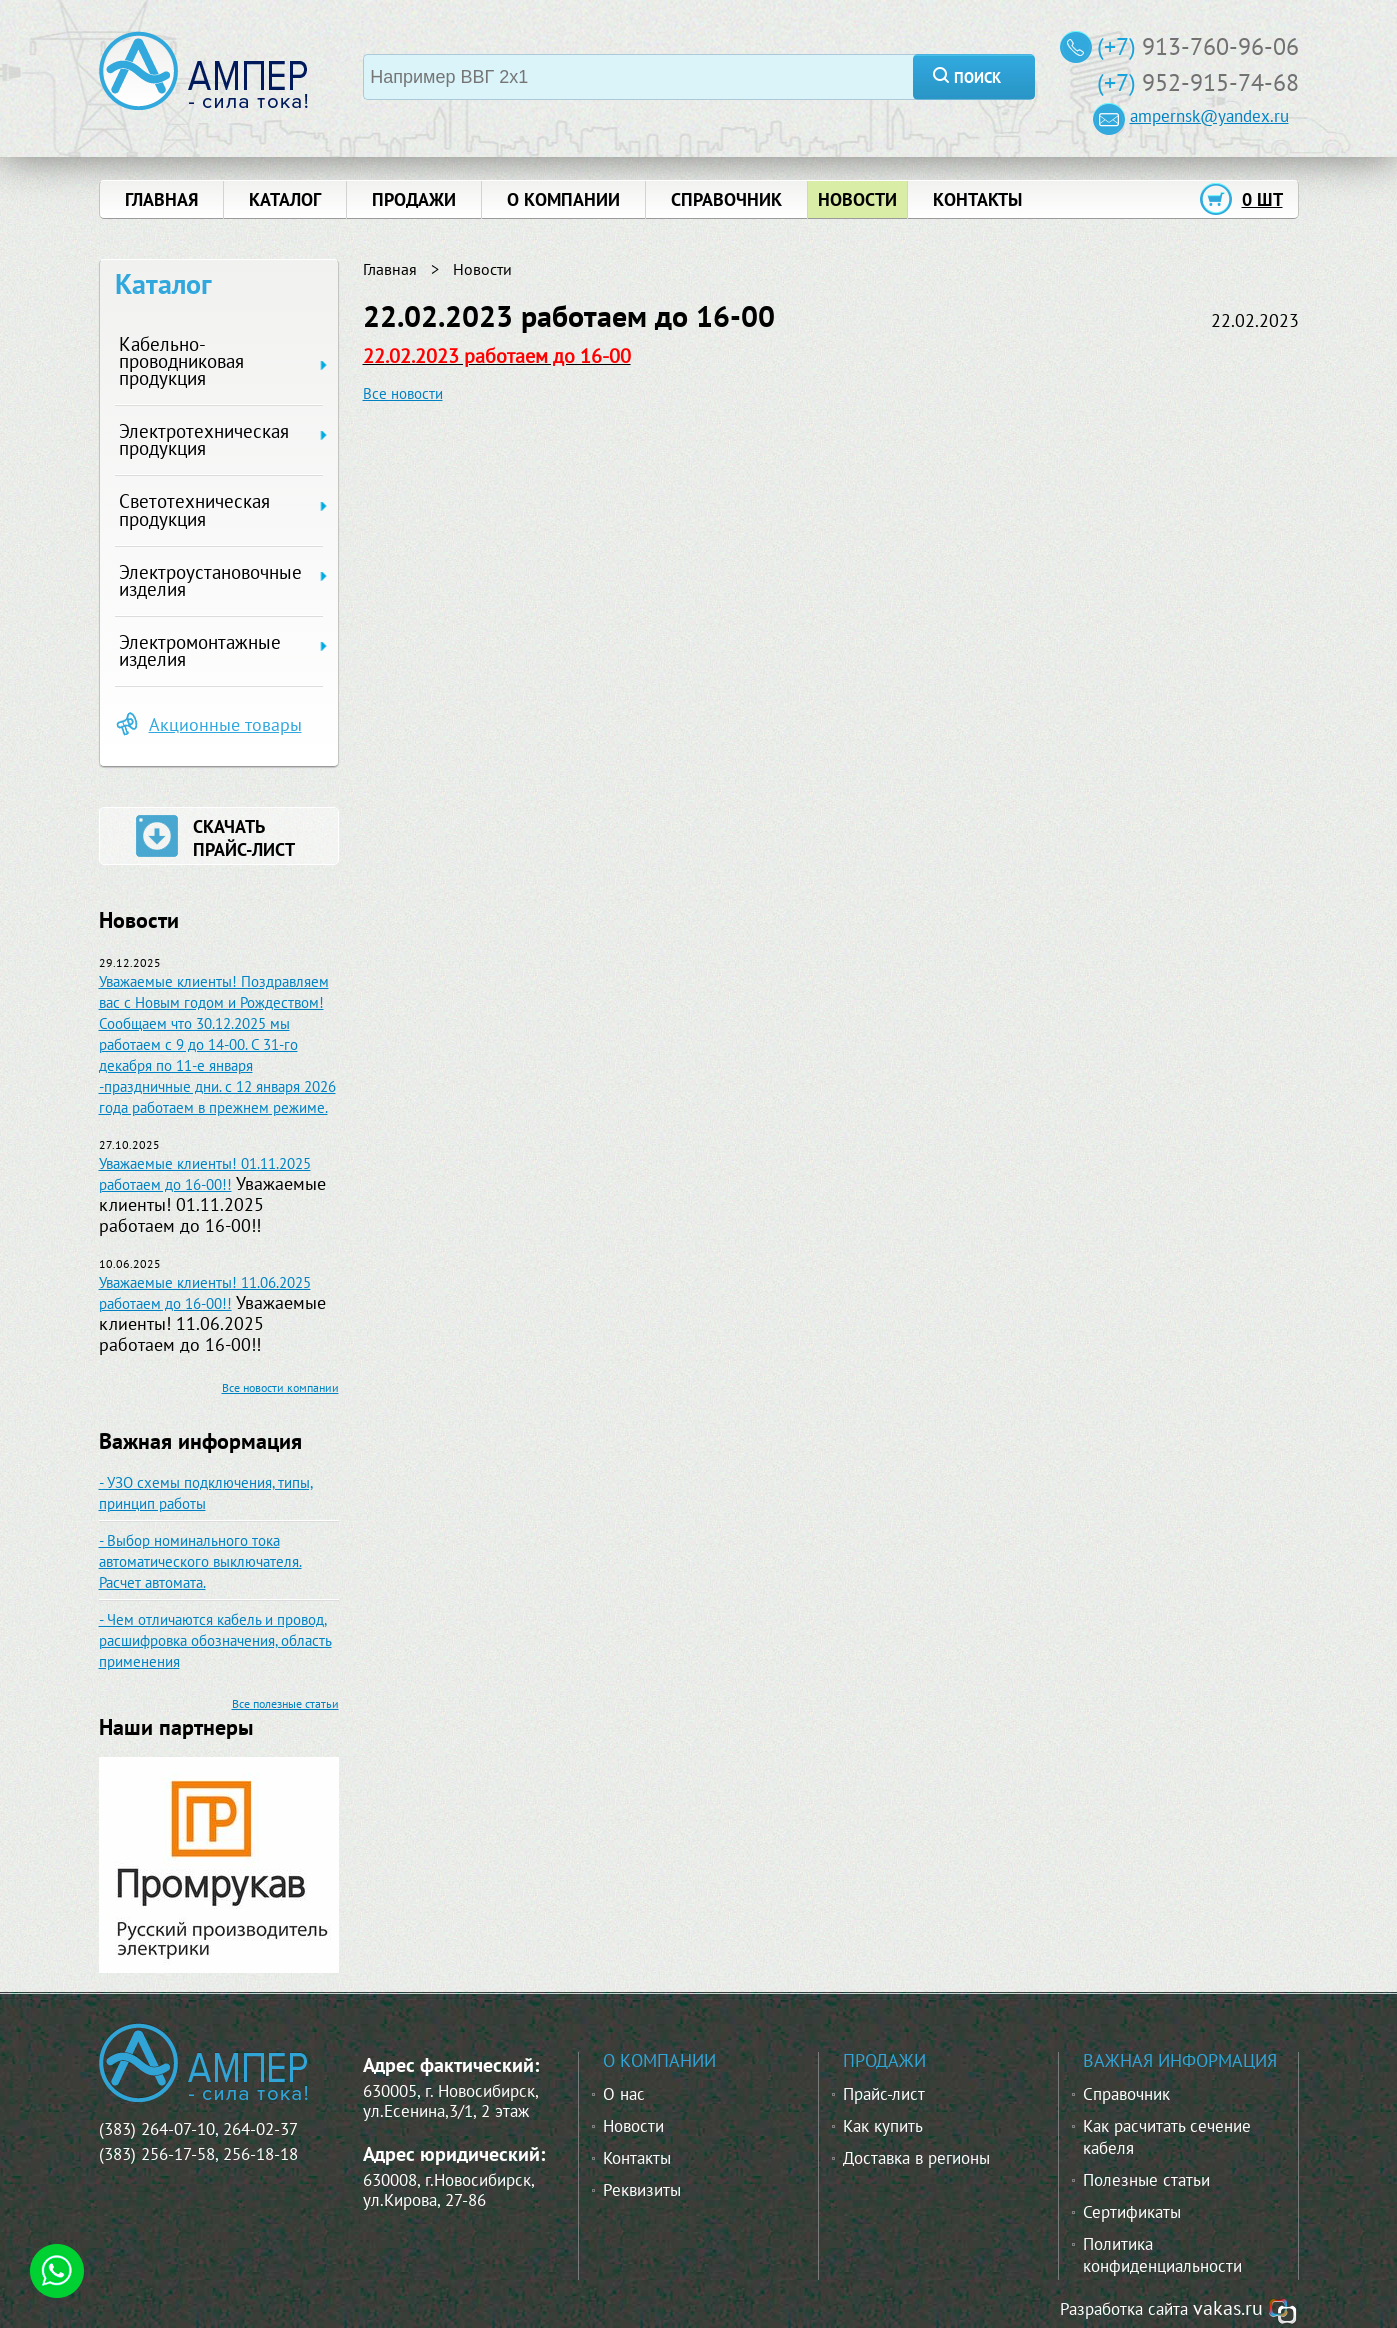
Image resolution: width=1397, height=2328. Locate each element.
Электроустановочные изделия (210, 580)
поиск (977, 77)
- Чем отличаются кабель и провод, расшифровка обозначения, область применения (215, 1640)
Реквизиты (642, 2190)
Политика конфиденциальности (1162, 2255)
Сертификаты (1132, 2212)
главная (161, 199)
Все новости (403, 393)
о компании (563, 199)
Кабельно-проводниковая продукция (181, 361)
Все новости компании (280, 1387)
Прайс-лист (884, 2094)
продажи (414, 199)
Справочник (1126, 2094)
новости (857, 199)
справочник (726, 199)
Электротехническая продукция (204, 439)
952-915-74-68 (1220, 82)
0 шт (1262, 199)
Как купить (883, 2126)
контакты (977, 199)
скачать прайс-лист (244, 838)
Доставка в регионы (916, 2158)
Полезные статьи (1146, 2180)
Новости (482, 269)
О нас (624, 2094)
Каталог (285, 199)
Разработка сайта (1124, 2309)
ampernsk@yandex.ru (1209, 116)
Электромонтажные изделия (200, 650)
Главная (390, 269)
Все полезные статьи (285, 1703)
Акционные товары (225, 724)
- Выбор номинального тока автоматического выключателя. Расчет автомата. (200, 1561)
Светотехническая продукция (194, 509)
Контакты (637, 2158)
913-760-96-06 (1220, 46)
